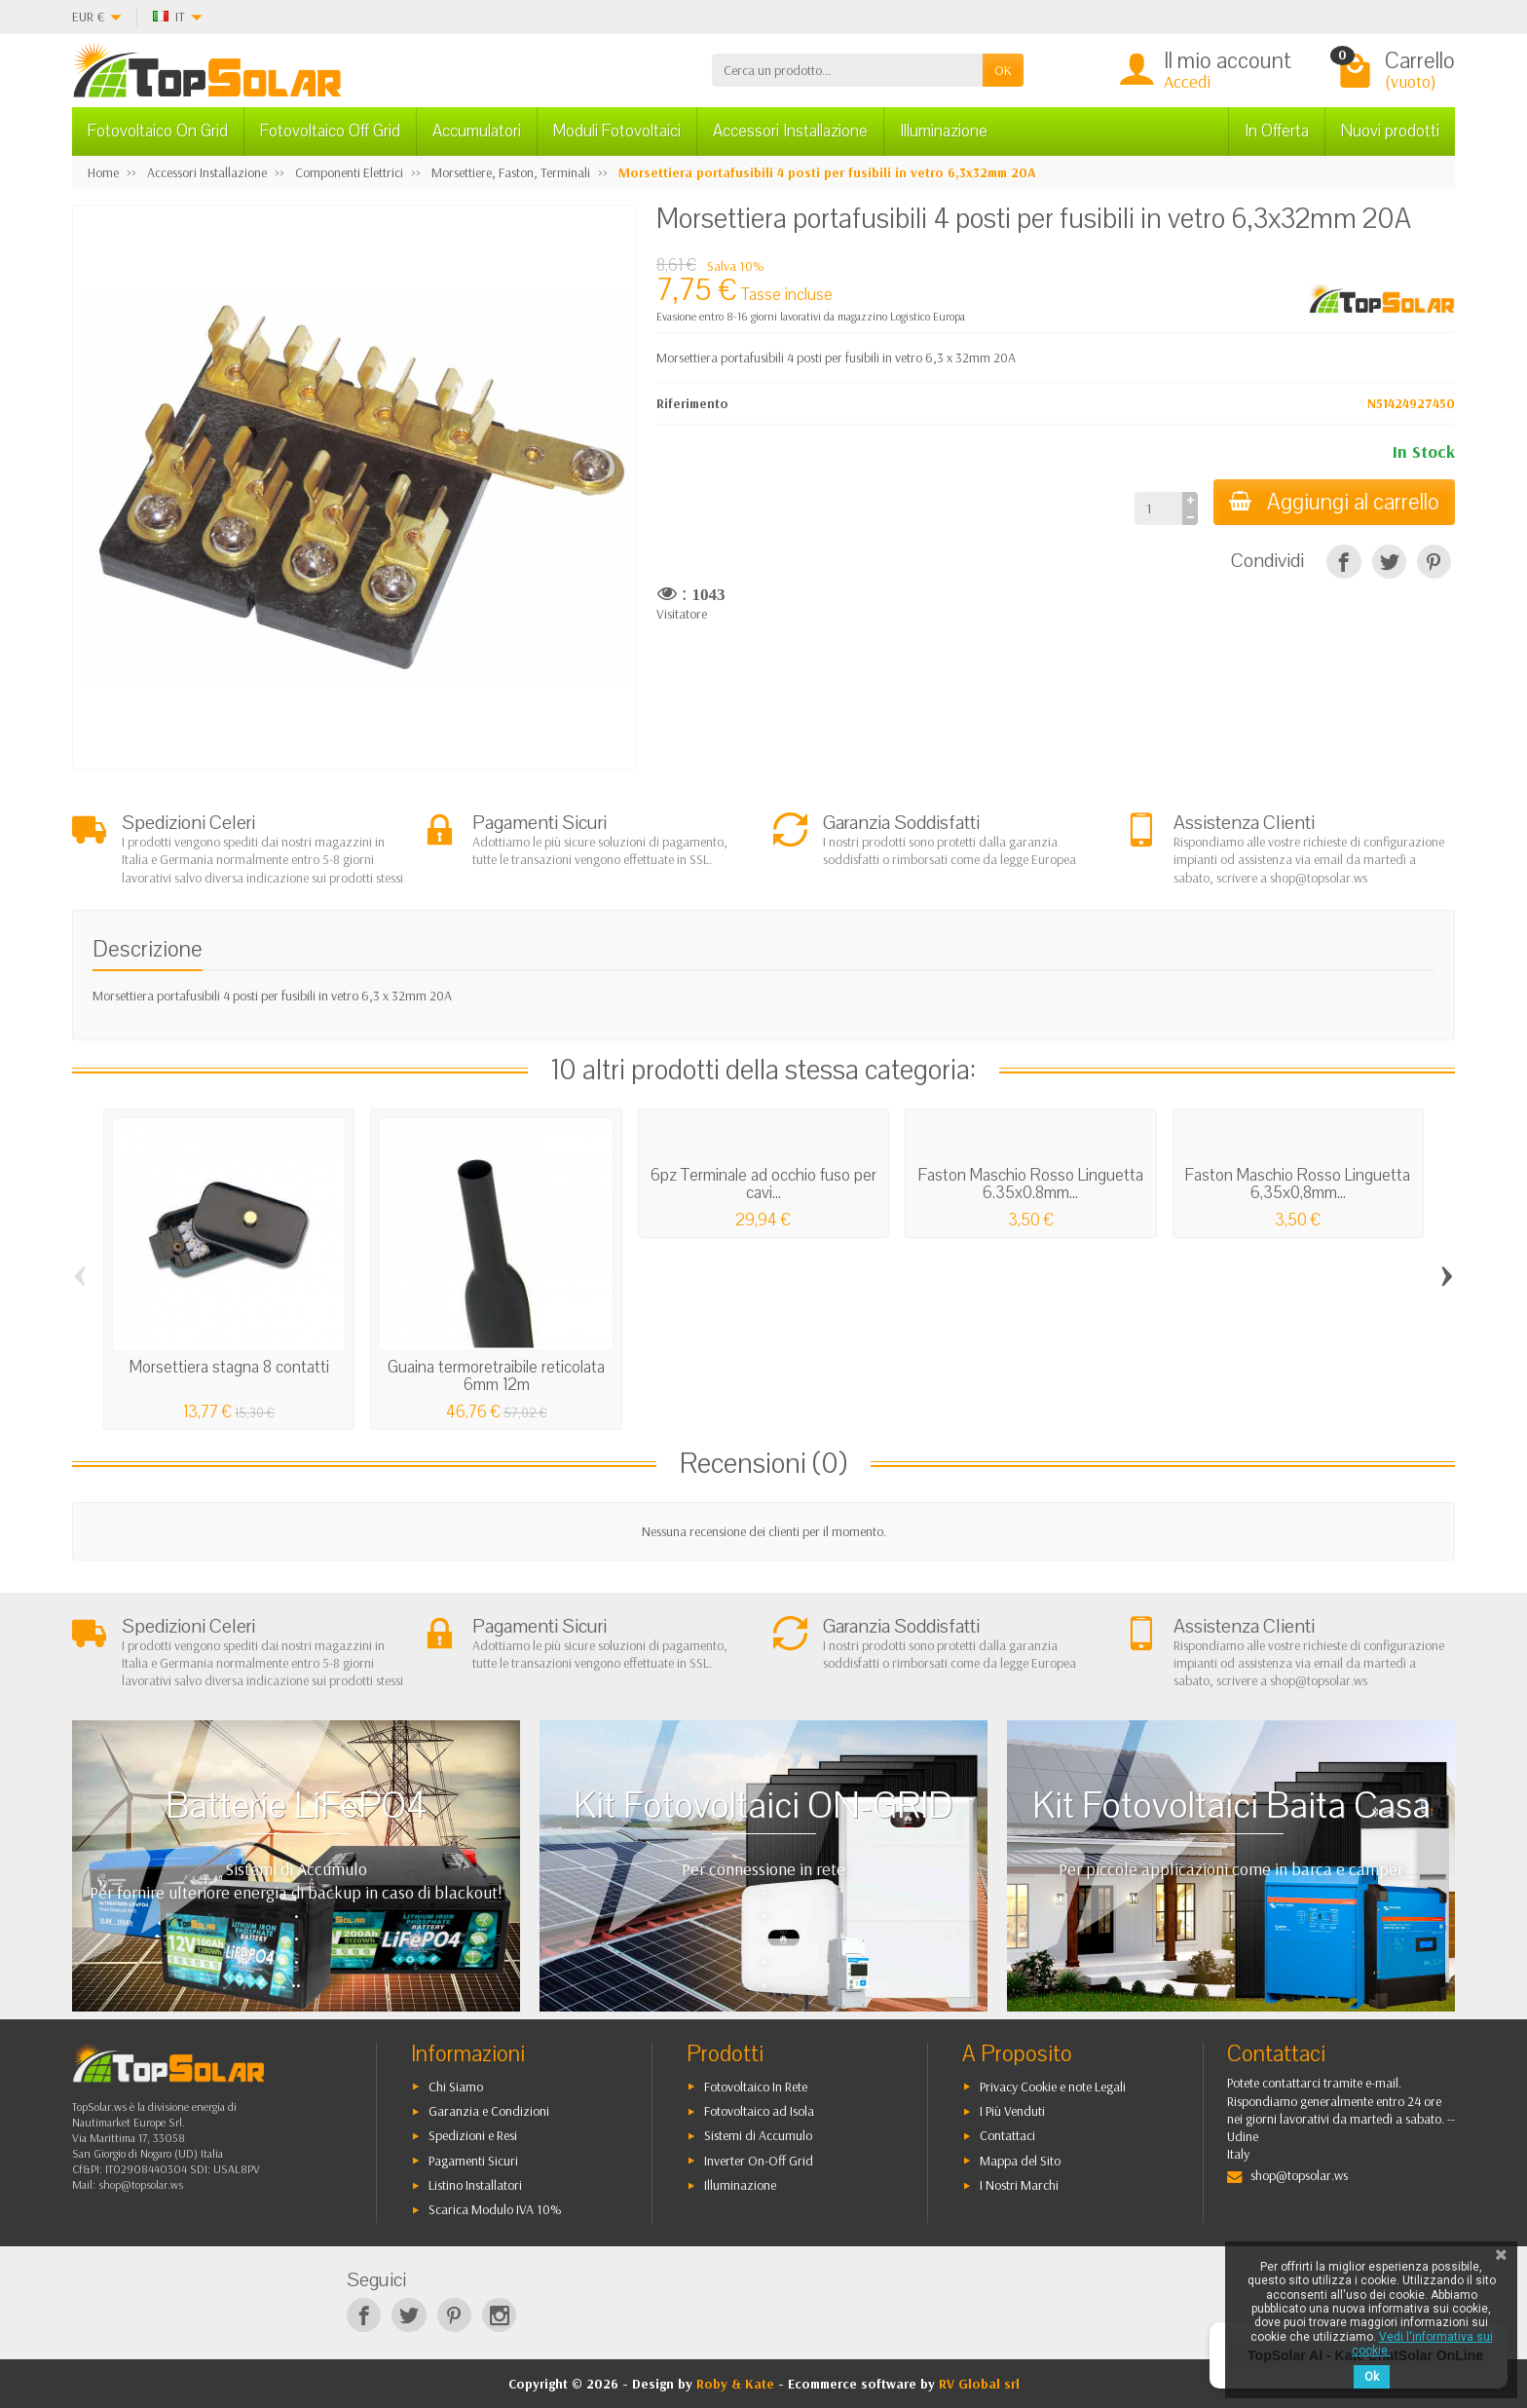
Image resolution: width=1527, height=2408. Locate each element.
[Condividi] (1343, 562)
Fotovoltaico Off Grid (330, 131)
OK (1003, 70)
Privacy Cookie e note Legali (1053, 2086)
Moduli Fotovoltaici (617, 131)
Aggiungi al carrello (1334, 502)
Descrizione (148, 949)
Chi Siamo (455, 2086)
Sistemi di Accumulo (758, 2135)
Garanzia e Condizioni (488, 2111)
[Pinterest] (1434, 562)
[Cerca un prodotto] (847, 70)
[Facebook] (364, 2315)
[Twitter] (408, 2315)
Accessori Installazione (790, 131)
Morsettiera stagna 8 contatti (229, 1367)
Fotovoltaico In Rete (755, 2086)
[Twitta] (1389, 562)
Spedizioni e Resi (472, 2135)
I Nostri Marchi (1019, 2185)
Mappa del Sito (1020, 2160)
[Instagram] (499, 2315)
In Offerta (1277, 131)
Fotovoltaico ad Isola (759, 2111)
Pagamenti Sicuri (473, 2160)
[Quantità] (1158, 508)
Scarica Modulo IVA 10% (495, 2209)
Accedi (1187, 81)
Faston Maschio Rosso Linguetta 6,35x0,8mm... (1297, 1184)
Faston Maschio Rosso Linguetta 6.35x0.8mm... (1030, 1184)
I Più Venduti (1012, 2111)
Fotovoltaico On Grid (158, 131)
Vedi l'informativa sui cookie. (1422, 2343)
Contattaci (1007, 2135)
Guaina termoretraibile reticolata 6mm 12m (496, 1376)
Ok (1371, 2377)
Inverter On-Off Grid (758, 2160)
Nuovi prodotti (1390, 131)
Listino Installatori (475, 2185)
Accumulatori (476, 131)
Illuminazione (943, 131)
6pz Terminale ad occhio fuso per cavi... (763, 1184)
